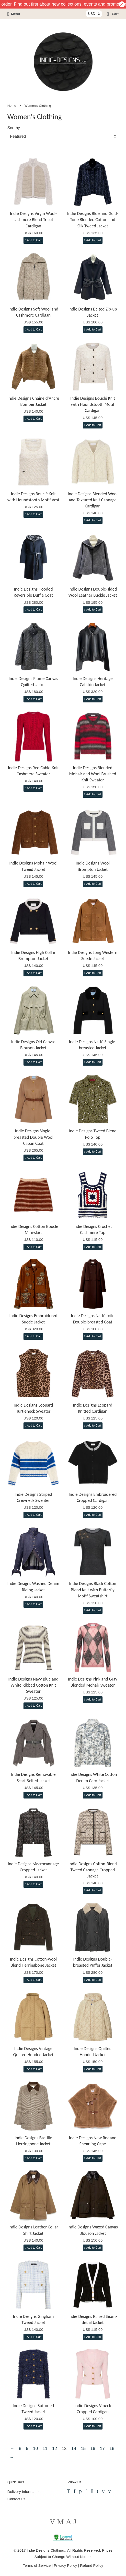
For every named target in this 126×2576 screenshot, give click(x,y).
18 (111, 2448)
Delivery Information (24, 2491)
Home (11, 105)
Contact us (16, 2499)
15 (83, 2448)
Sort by (13, 128)
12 (54, 2448)
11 (45, 2448)
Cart (113, 14)
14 (73, 2448)
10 (35, 2448)
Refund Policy (91, 2565)
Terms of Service (37, 2565)
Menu (13, 14)
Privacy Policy (65, 2565)
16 (92, 2448)
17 (102, 2448)
